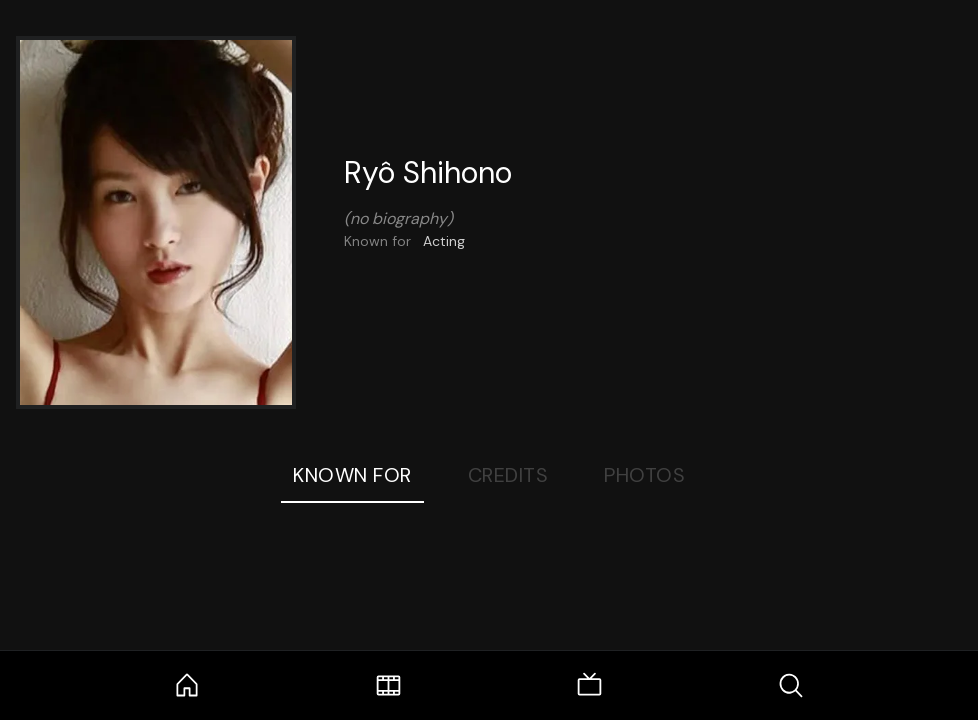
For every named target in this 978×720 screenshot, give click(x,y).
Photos (644, 475)
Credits (508, 475)
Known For (352, 475)
